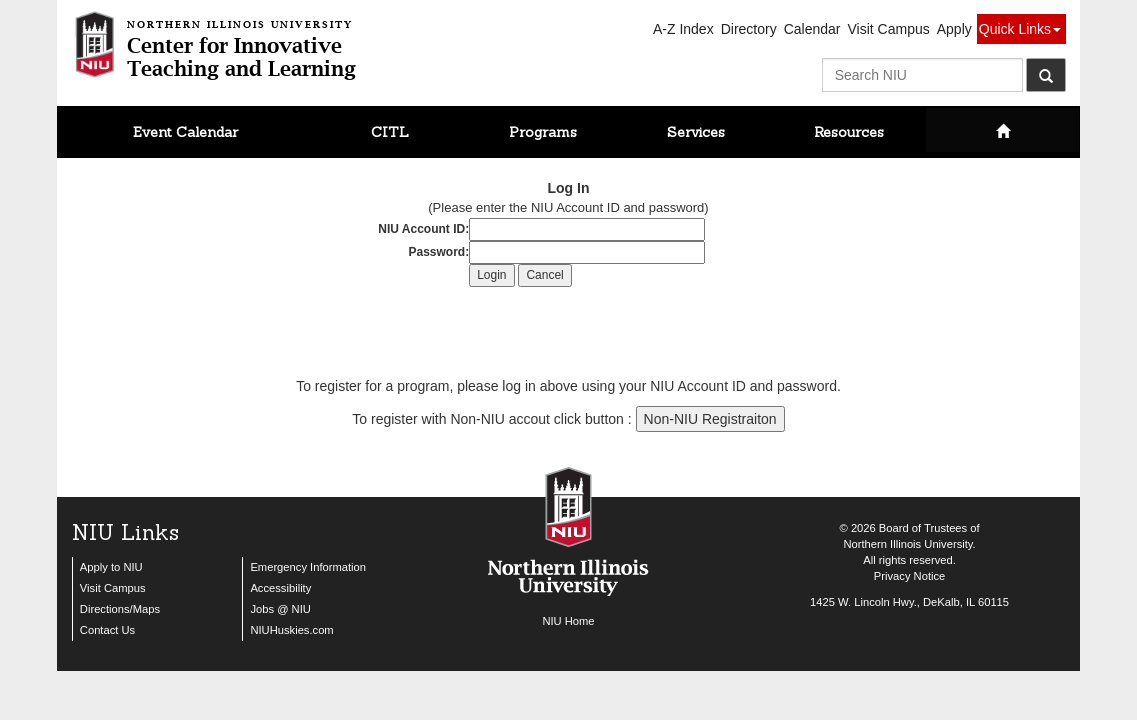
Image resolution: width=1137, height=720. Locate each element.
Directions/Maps (120, 609)
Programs (543, 132)
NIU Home (568, 621)
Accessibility (280, 588)
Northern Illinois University (907, 544)
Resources (849, 132)
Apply (954, 29)
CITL (390, 132)
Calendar (812, 29)
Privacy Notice (910, 576)
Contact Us (107, 630)
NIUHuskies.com (291, 630)
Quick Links (1020, 29)
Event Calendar (185, 132)
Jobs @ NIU (280, 609)
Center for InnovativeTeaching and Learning (241, 46)
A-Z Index (683, 29)
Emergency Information (308, 567)
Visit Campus (889, 29)
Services (696, 132)
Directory (749, 29)
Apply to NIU (111, 567)
